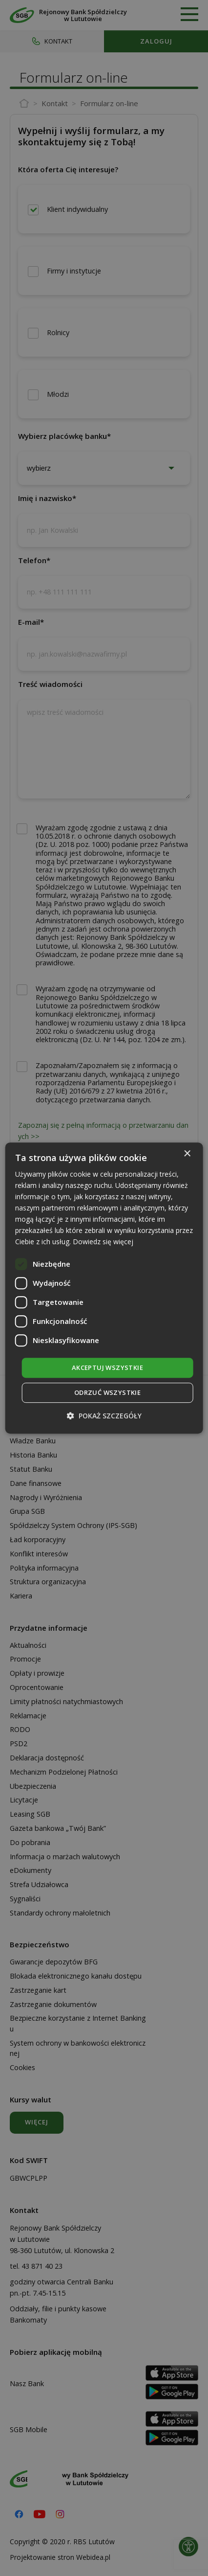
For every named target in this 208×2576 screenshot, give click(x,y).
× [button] (186, 1154)
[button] (104, 1415)
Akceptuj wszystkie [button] (107, 1367)
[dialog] (104, 1288)
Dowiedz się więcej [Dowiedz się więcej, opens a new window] (103, 1242)
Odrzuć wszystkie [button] (107, 1392)
